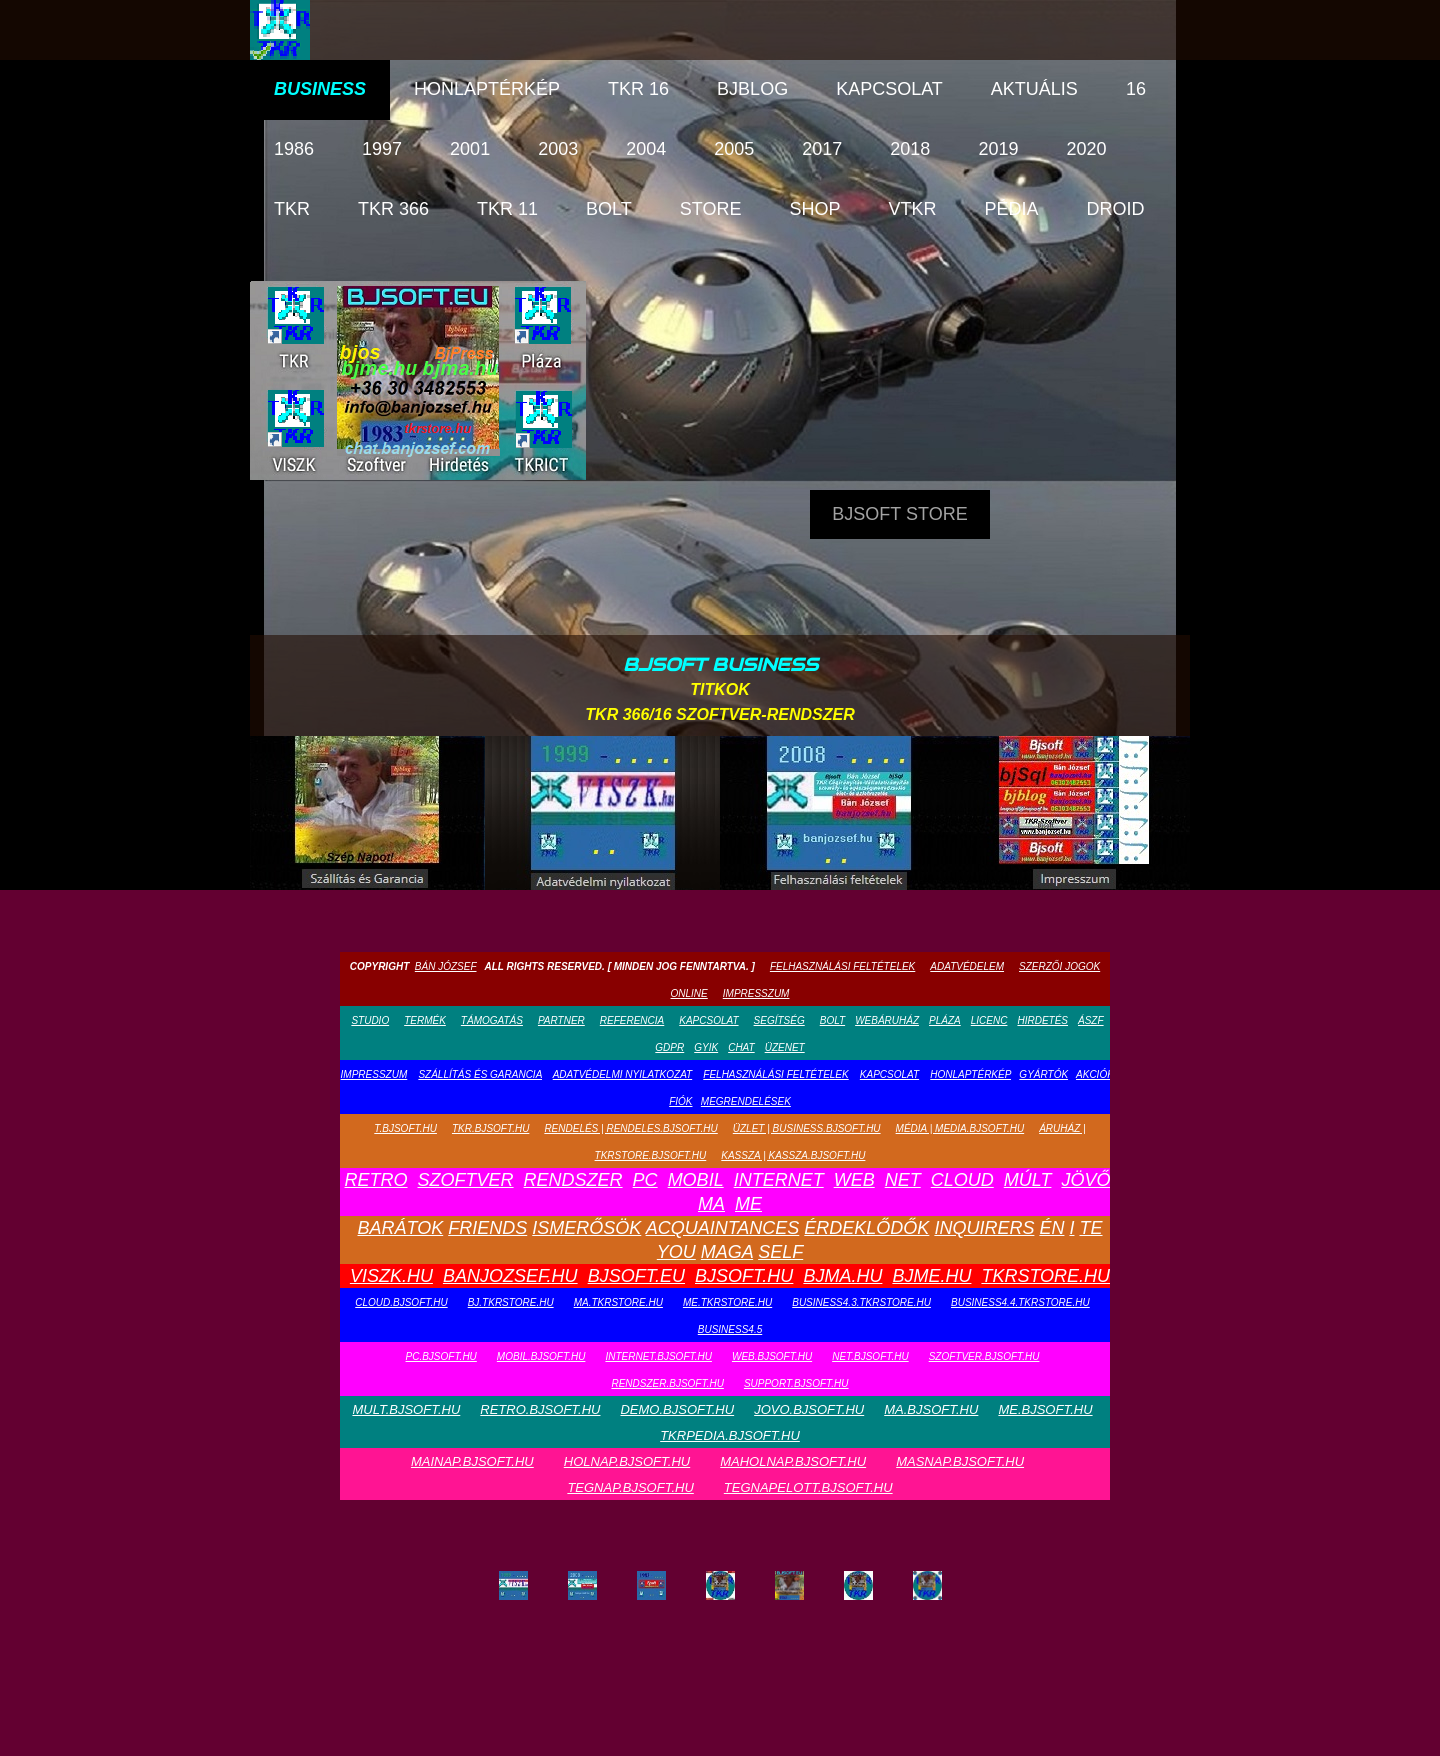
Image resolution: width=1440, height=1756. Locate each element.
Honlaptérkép (487, 89)
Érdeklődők (866, 1228)
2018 (910, 149)
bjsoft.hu (744, 1276)
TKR (292, 209)
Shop (814, 209)
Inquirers (984, 1228)
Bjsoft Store (899, 514)
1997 (382, 149)
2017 (822, 149)
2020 (1086, 149)
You (676, 1252)
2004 (646, 149)
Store (711, 209)
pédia (1011, 209)
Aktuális (1034, 89)
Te (1090, 1228)
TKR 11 (507, 209)
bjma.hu (842, 1276)
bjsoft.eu (636, 1276)
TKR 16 (638, 89)
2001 (470, 149)
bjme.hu (931, 1276)
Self (780, 1252)
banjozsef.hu (510, 1276)
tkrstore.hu (1045, 1276)
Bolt (609, 209)
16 (1136, 89)
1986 (294, 149)
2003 (558, 149)
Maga (727, 1252)
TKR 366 (393, 209)
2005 (734, 149)
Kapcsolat (889, 89)
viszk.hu (391, 1276)
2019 (998, 149)
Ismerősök (586, 1228)
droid (1116, 209)
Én (1051, 1228)
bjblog (752, 89)
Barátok (401, 1228)
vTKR (912, 209)
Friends (487, 1228)
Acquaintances (723, 1228)
